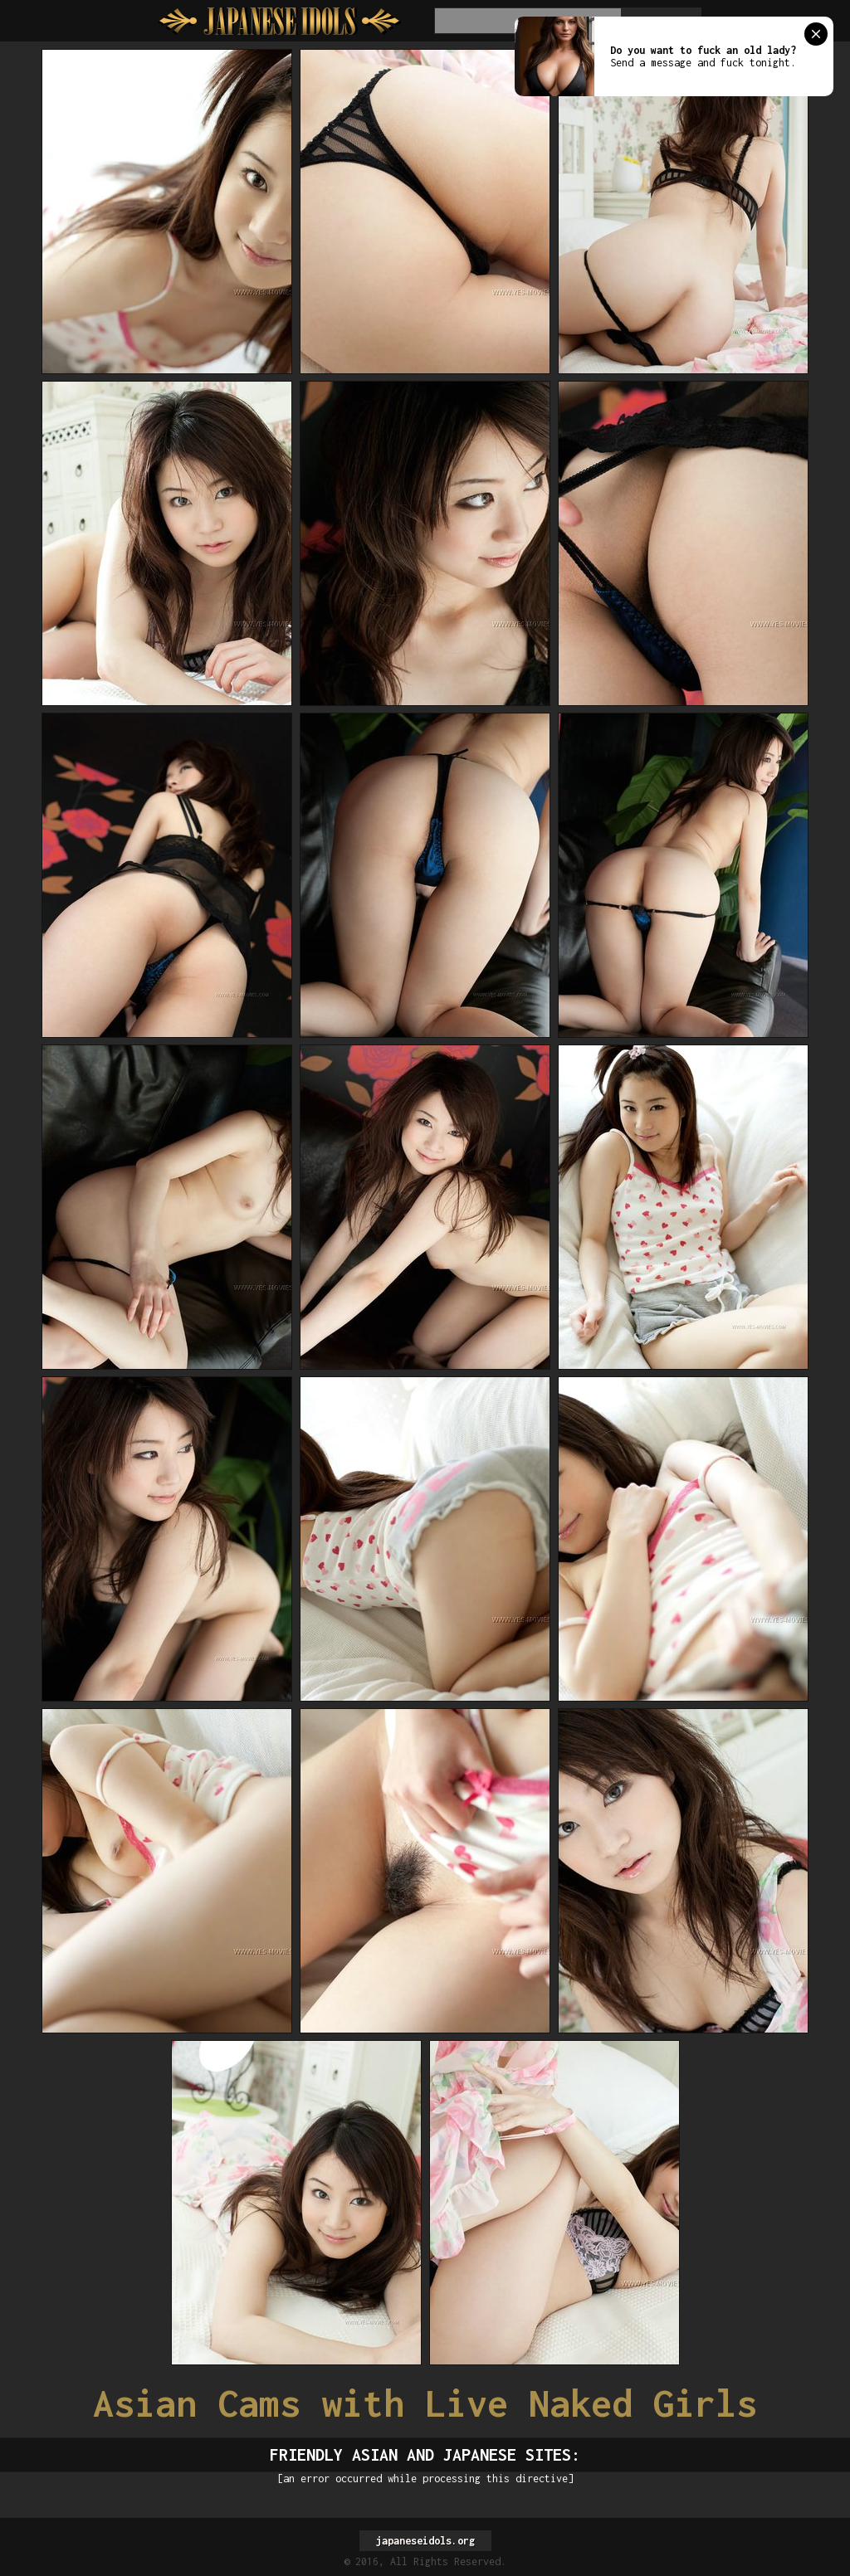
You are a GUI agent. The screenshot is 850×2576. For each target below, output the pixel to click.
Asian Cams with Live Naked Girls (425, 2403)
